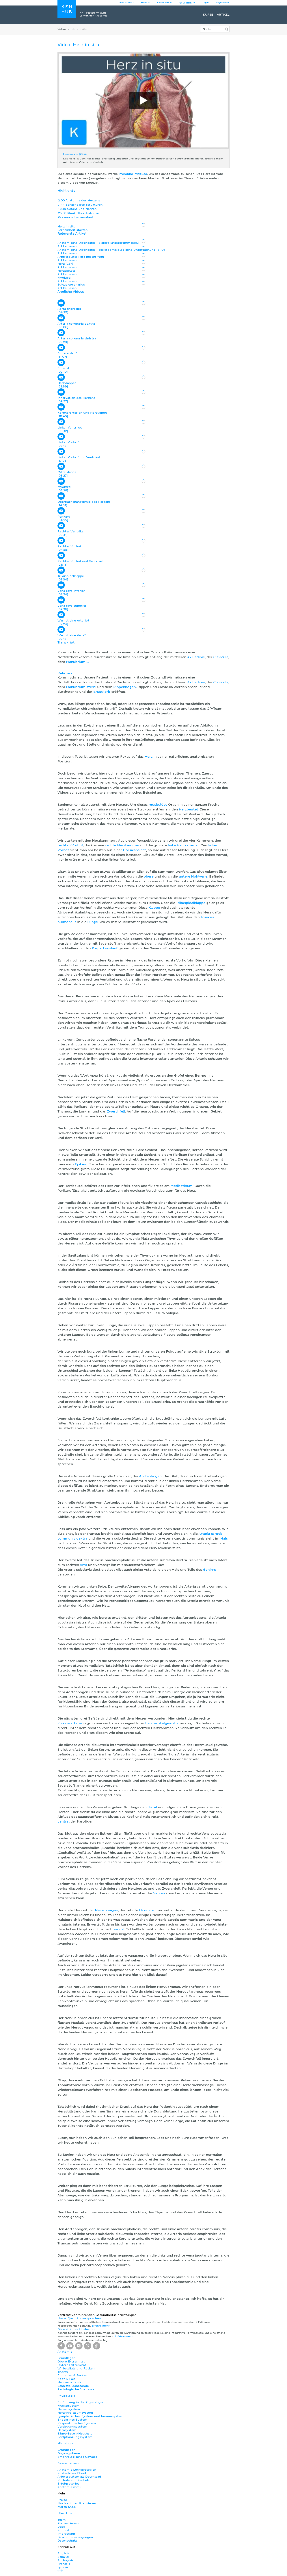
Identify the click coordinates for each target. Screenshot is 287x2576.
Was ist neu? (126, 3)
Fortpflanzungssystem (74, 2437)
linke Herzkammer (183, 845)
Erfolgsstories (68, 2483)
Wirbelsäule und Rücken (76, 2368)
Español (63, 2556)
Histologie (65, 2443)
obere (148, 876)
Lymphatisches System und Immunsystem (90, 2416)
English (63, 2553)
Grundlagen (66, 2358)
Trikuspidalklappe (190, 903)
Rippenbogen (124, 687)
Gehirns (209, 1569)
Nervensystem (68, 2409)
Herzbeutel (188, 809)
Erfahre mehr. (101, 2326)
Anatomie (64, 2351)
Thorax (62, 2372)
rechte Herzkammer (122, 845)
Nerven (159, 1893)
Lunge (92, 922)
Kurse (208, 14)
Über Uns (64, 2513)
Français (63, 2563)
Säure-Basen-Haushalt (74, 2433)
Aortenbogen (150, 1476)
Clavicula (220, 657)
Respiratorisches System (76, 2423)
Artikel (223, 14)
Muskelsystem (68, 2405)
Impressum (66, 2533)
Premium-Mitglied (133, 173)
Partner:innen (68, 2523)
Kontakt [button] (145, 3)
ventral (63, 1821)
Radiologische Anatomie (75, 2389)
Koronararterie (69, 1723)
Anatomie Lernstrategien (76, 2469)
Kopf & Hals (66, 2379)
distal (152, 1807)
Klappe (154, 907)
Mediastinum (182, 1186)
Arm (83, 1565)
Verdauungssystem (72, 2426)
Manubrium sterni (81, 687)
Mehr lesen (65, 673)
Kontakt (63, 2530)
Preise (62, 2499)
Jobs (61, 2526)
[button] (143, 1473)
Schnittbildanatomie (73, 2385)
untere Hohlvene (193, 876)
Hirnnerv (146, 1910)
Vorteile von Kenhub (73, 2480)
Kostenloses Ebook (72, 2473)
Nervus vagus (106, 1910)
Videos (61, 29)
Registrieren (223, 3)
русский (62, 2567)
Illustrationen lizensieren (76, 2503)
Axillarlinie (196, 657)
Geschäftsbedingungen (75, 2537)
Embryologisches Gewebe (77, 2456)
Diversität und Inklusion (75, 2329)
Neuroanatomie (69, 2382)
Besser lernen (164, 3)
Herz (148, 756)
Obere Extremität (71, 2361)
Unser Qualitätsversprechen (79, 2318)
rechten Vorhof (70, 845)
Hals (224, 1538)
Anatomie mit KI (70, 2487)
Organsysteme (68, 2453)
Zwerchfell (116, 1111)
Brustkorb (101, 692)
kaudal (118, 1929)
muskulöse (158, 804)
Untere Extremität (71, 2365)
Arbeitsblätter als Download (79, 2476)
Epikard (81, 1164)
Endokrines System (72, 2419)
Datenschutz (67, 2540)
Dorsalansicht (134, 850)
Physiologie (66, 2395)
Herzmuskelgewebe (161, 1723)
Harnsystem (66, 2430)
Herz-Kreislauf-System (75, 2412)
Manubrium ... (77, 662)
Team (61, 2519)
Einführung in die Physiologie (80, 2402)
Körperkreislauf (105, 948)
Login (206, 3)
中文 (60, 2571)
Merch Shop (66, 2506)
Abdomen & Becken (72, 2375)
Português (65, 2560)
